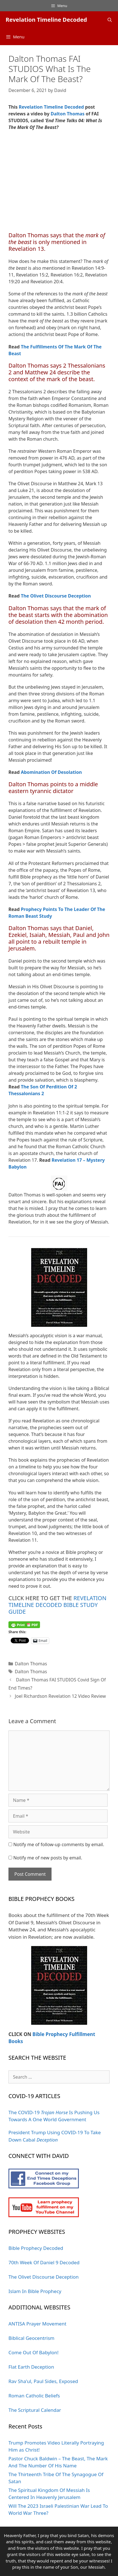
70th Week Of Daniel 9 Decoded (44, 2262)
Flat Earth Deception (31, 2367)
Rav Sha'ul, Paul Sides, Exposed (43, 2381)
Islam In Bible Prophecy (34, 2291)
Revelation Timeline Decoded (46, 19)
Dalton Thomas (67, 114)
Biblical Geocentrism (31, 2338)
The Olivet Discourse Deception (56, 596)
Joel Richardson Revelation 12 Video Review (60, 1696)
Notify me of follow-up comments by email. (58, 1844)
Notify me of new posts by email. (47, 1858)
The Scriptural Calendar (34, 2410)
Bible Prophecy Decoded (35, 2248)
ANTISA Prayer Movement (37, 2323)
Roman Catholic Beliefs (34, 2395)
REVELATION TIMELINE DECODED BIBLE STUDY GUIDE (57, 1604)
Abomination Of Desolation (51, 772)
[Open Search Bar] (109, 19)
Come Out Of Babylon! (33, 2352)
